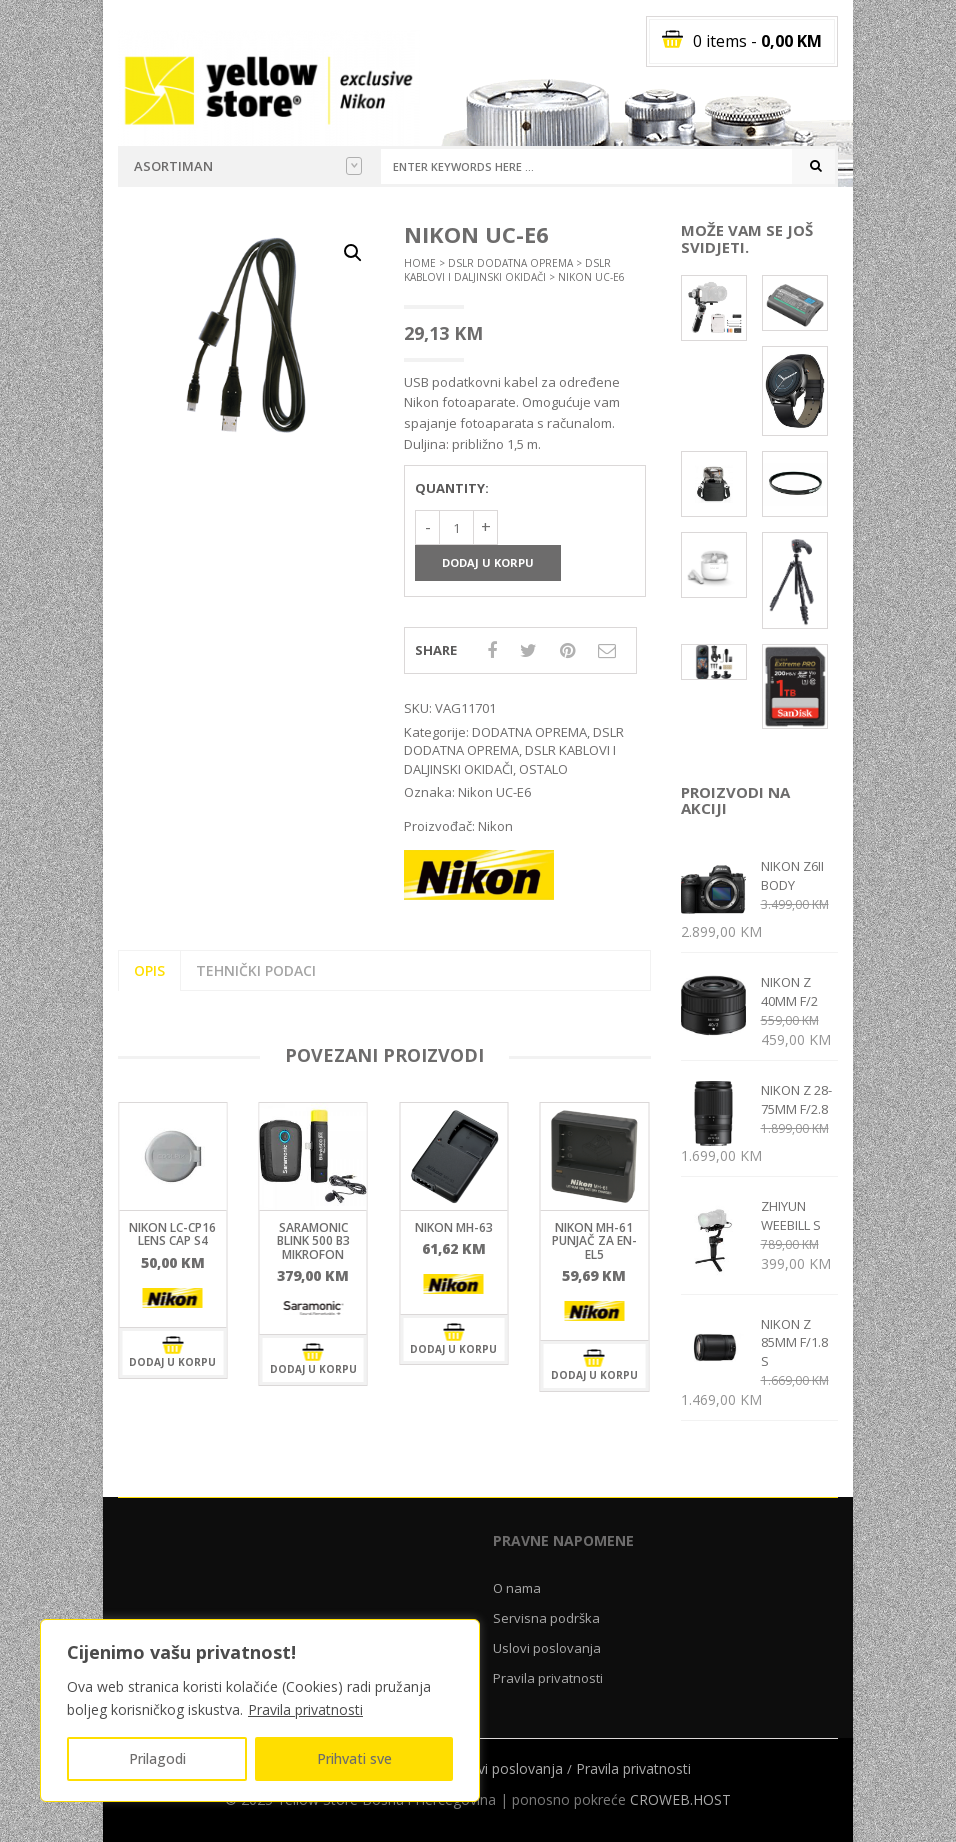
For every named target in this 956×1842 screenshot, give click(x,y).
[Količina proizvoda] (456, 527)
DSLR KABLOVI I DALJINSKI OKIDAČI (507, 270)
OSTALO (543, 769)
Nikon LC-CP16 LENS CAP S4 (172, 1234)
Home (420, 263)
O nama (517, 1588)
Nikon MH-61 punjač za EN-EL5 (594, 1240)
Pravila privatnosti (305, 1709)
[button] (353, 253)
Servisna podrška (546, 1618)
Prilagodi (157, 1758)
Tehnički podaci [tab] (256, 970)
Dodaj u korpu (488, 562)
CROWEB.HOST (680, 1799)
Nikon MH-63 (454, 1227)
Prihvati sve (354, 1758)
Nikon (495, 826)
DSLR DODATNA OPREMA (510, 263)
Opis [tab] (149, 970)
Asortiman (248, 166)
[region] (260, 1710)
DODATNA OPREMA (529, 732)
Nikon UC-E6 (494, 792)
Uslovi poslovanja (547, 1648)
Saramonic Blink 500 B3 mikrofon (313, 1240)
